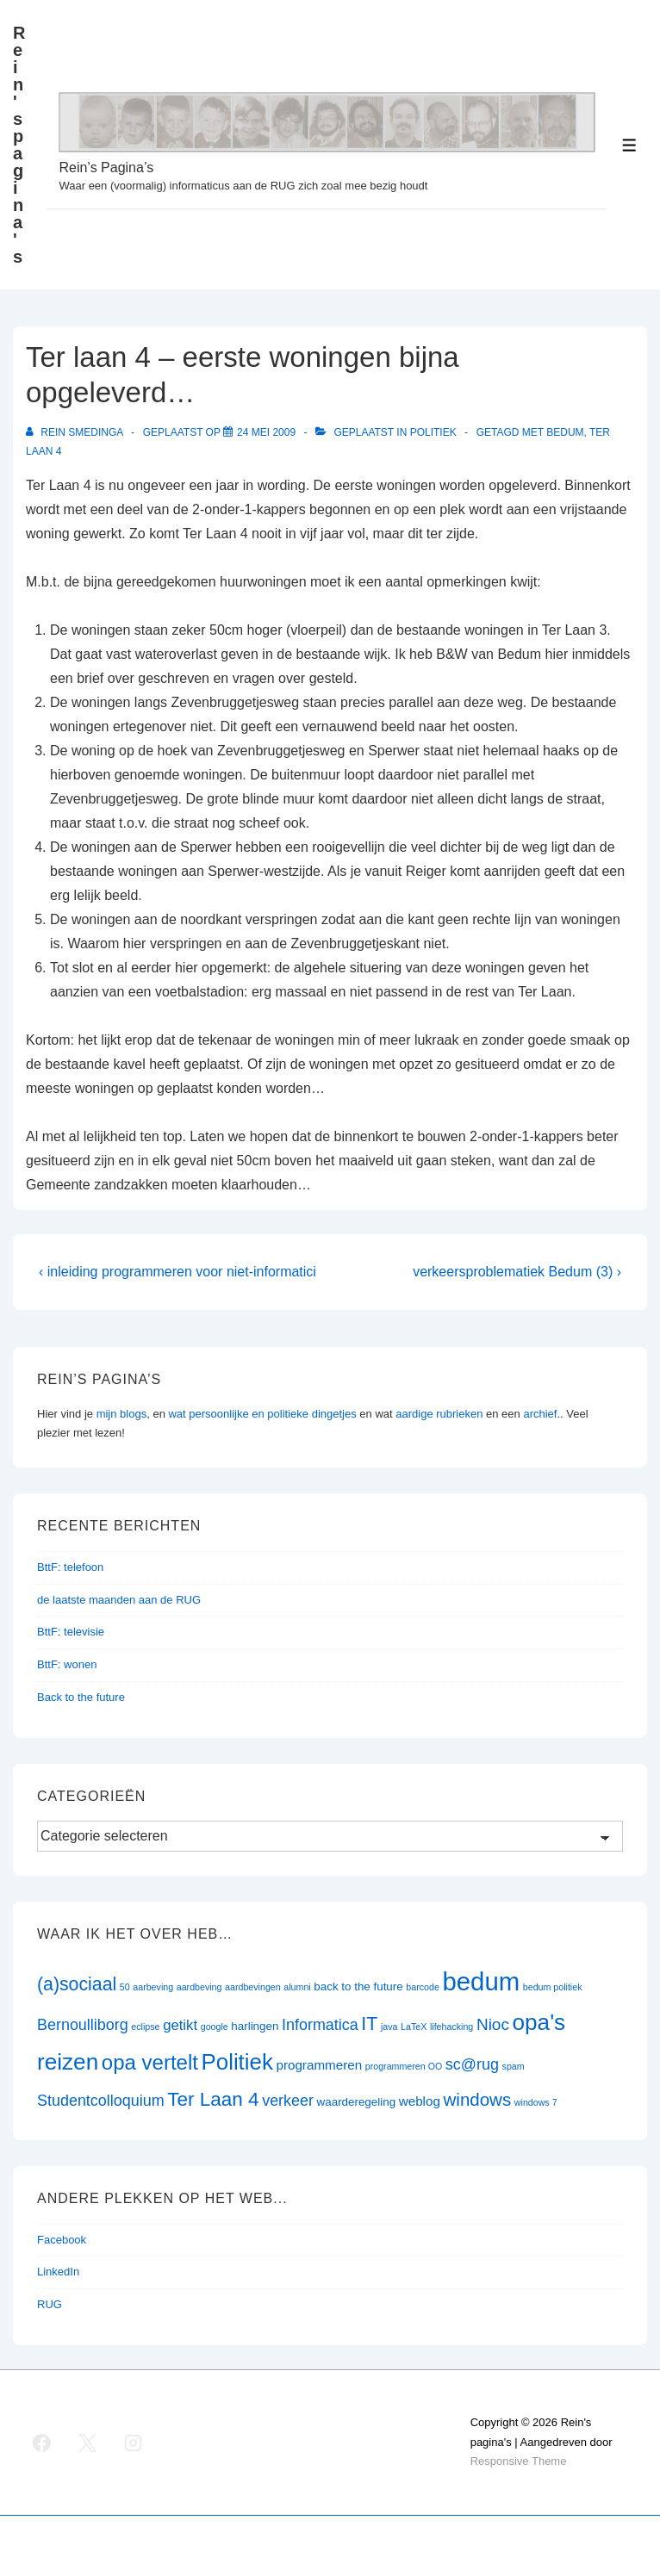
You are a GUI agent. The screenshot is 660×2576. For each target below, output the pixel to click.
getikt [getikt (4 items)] (180, 2025)
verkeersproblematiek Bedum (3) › (517, 1271)
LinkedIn (58, 2271)
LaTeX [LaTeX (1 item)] (414, 2026)
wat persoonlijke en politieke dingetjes (262, 1413)
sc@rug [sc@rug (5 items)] (472, 2064)
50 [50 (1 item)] (125, 1987)
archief (540, 1413)
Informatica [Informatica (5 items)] (320, 2024)
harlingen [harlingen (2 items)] (254, 2026)
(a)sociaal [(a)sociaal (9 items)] (76, 1984)
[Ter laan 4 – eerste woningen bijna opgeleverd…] (266, 432)
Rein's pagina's (19, 144)
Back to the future (81, 1697)
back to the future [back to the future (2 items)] (358, 1986)
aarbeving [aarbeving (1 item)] (153, 1987)
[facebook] (42, 2442)
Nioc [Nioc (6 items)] (492, 2024)
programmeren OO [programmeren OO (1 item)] (403, 2066)
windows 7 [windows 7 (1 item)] (535, 2102)
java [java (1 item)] (389, 2026)
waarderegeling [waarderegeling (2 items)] (356, 2101)
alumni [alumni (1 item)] (296, 1987)
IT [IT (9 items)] (369, 2024)
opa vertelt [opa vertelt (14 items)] (150, 2062)
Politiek (433, 432)
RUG (49, 2304)
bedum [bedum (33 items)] (481, 1981)
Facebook (61, 2239)
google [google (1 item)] (214, 2026)
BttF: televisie (70, 1631)
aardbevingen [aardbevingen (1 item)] (253, 1987)
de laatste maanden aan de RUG (119, 1599)
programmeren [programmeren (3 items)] (319, 2065)
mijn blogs (122, 1413)
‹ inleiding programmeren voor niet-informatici (177, 1271)
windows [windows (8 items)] (478, 2099)
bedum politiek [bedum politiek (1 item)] (552, 1987)
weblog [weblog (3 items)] (419, 2101)
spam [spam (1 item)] (513, 2066)
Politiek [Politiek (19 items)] (237, 2062)
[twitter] (88, 2442)
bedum (564, 432)
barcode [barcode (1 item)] (422, 1987)
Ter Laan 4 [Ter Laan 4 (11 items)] (212, 2099)
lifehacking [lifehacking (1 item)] (451, 2026)
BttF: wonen (67, 1664)
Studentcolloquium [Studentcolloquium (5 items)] (101, 2100)
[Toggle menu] (629, 145)
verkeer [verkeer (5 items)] (288, 2100)
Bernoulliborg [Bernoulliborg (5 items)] (82, 2024)
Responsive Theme (518, 2461)
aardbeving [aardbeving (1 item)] (199, 1987)
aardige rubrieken (439, 1413)
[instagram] (133, 2442)
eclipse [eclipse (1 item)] (145, 2026)
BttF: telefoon (70, 1567)
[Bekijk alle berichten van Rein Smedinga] (76, 432)
